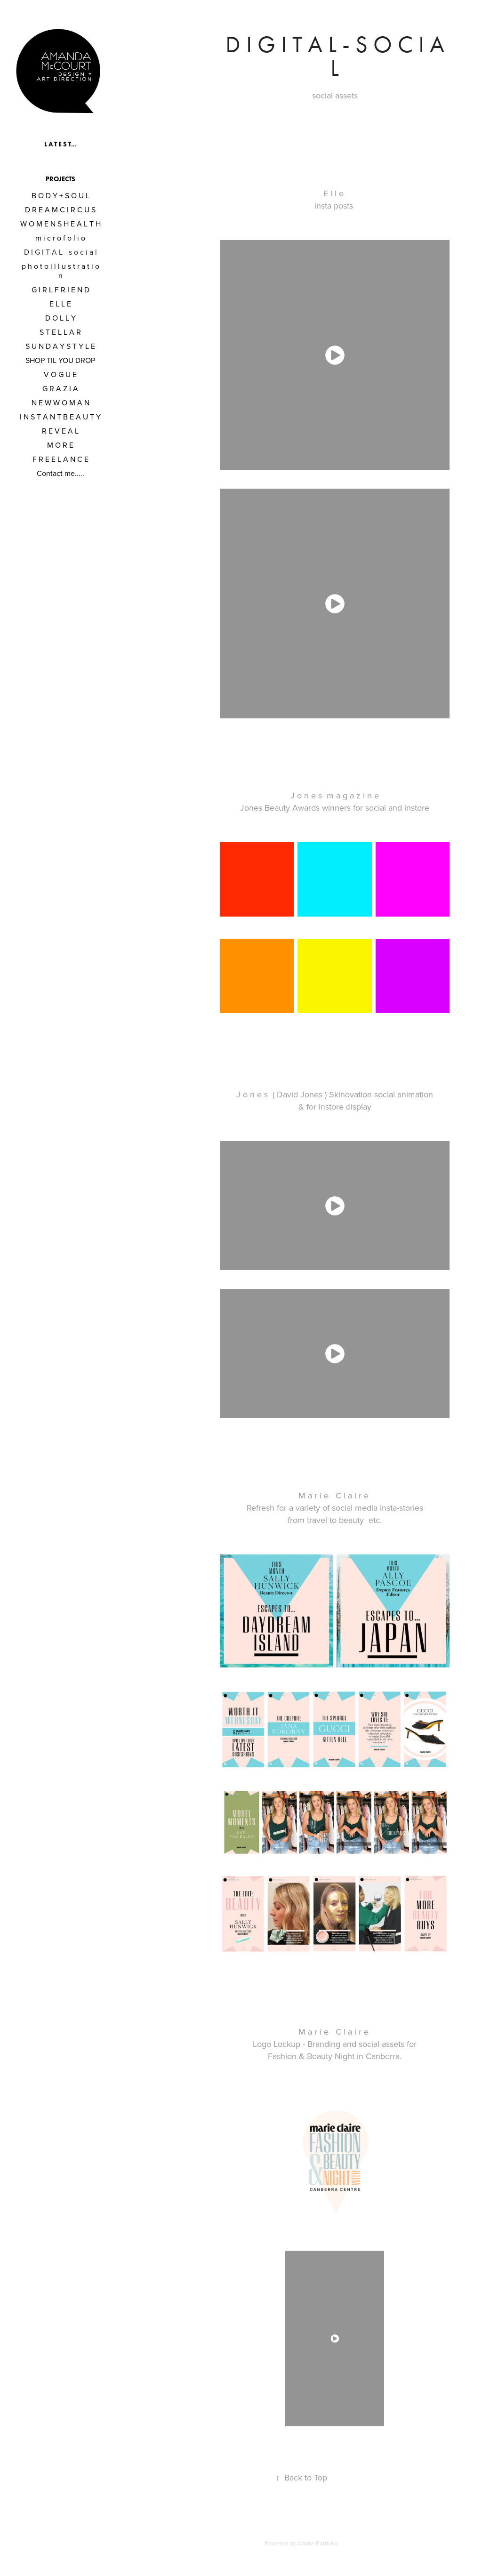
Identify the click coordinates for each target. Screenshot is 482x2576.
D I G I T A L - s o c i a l (60, 252)
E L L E (60, 303)
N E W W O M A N (60, 402)
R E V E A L (60, 431)
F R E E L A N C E (60, 459)
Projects (60, 179)
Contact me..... (60, 473)
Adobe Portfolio (317, 2543)
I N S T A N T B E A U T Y (60, 416)
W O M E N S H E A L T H (60, 223)
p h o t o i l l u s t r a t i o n (60, 271)
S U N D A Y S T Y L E (60, 346)
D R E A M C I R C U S (60, 209)
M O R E (60, 445)
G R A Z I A (60, 388)
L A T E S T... (60, 144)
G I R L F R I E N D (60, 289)
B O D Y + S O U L (60, 195)
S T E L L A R (60, 332)
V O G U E (60, 374)
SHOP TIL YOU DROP (60, 360)
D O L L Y (60, 318)
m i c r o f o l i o (60, 238)
